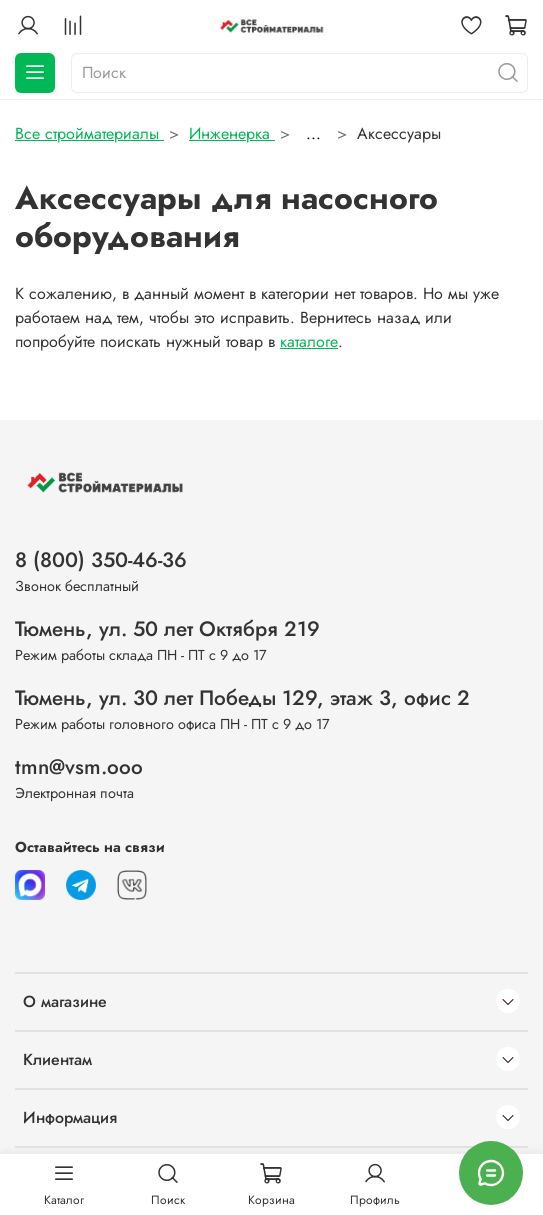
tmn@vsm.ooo (79, 767)
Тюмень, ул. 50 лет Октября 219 (167, 629)
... (313, 134)
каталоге (309, 341)
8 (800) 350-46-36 (101, 560)
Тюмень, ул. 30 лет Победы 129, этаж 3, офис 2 (242, 698)
